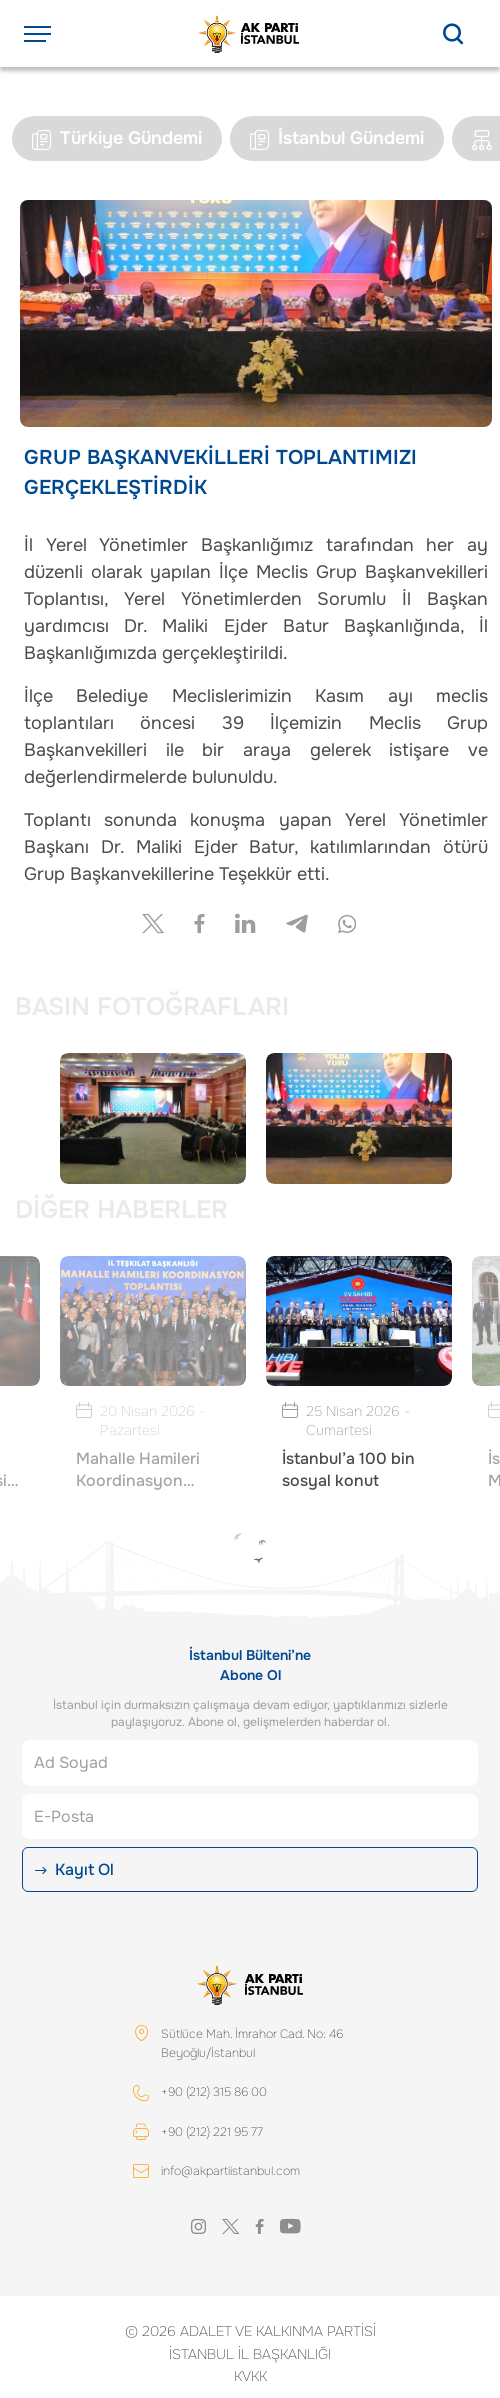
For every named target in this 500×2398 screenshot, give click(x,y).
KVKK (250, 2376)
